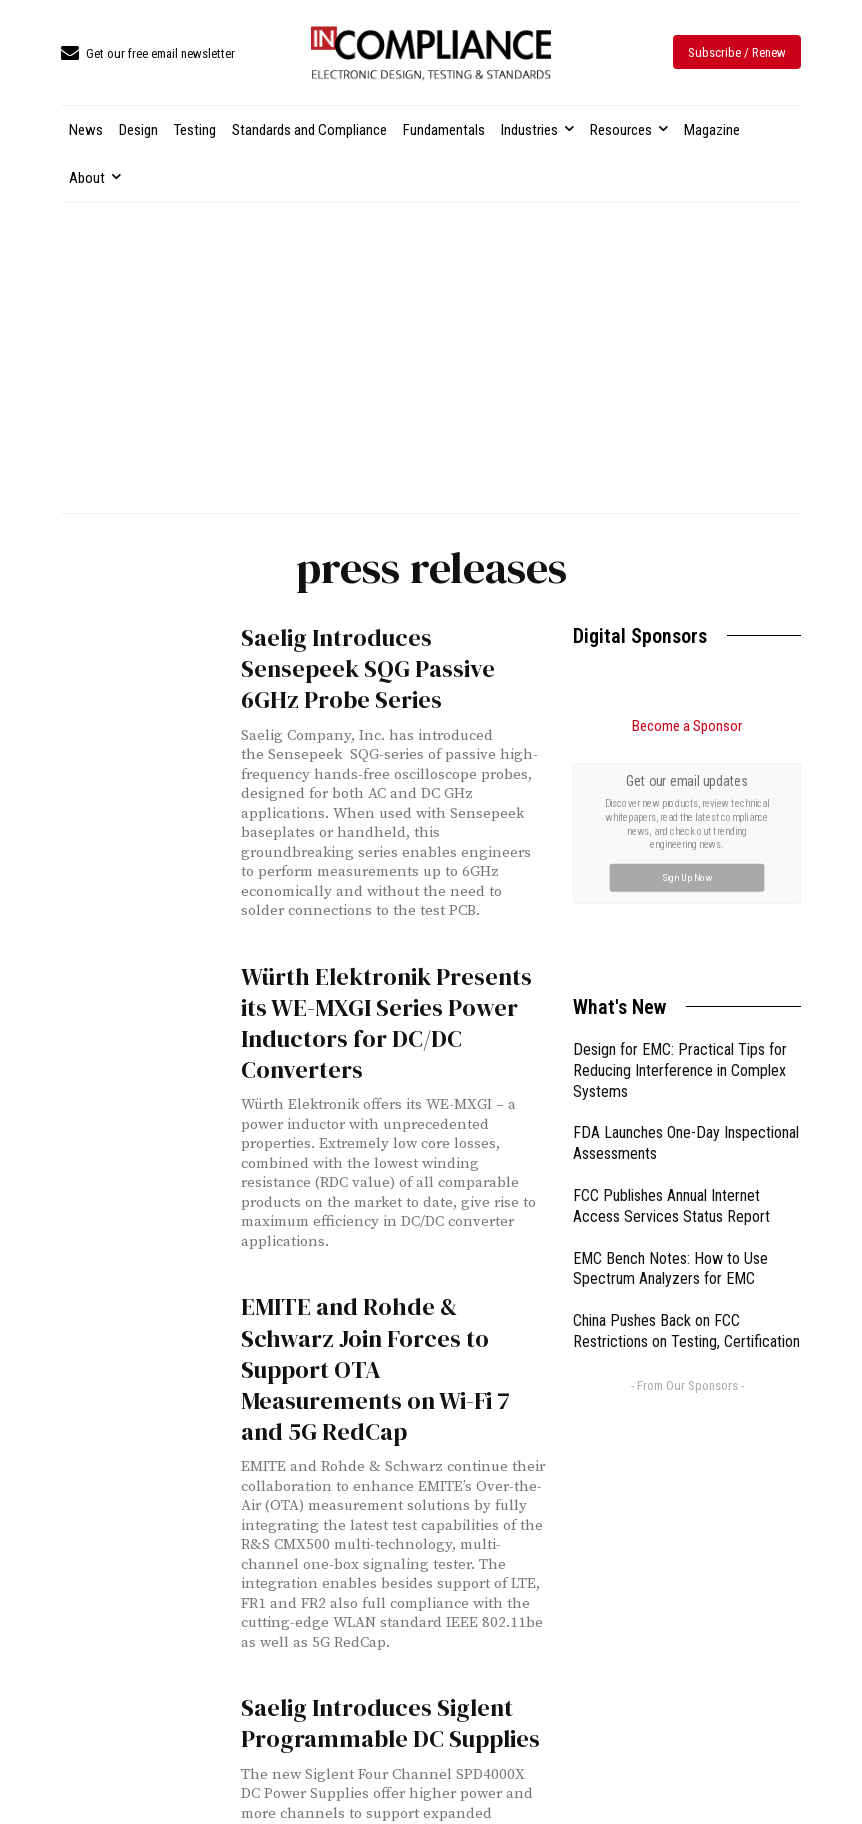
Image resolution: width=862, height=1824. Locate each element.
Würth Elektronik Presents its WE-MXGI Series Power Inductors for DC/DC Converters (386, 1023)
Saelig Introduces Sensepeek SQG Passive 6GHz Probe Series (368, 668)
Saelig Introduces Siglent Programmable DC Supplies (390, 1723)
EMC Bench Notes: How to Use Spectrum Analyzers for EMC (670, 1269)
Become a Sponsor (687, 726)
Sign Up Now (687, 877)
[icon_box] (148, 54)
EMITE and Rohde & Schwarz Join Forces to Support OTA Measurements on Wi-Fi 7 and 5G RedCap (375, 1369)
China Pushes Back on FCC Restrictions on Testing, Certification (686, 1331)
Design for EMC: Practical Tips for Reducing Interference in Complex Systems (680, 1070)
